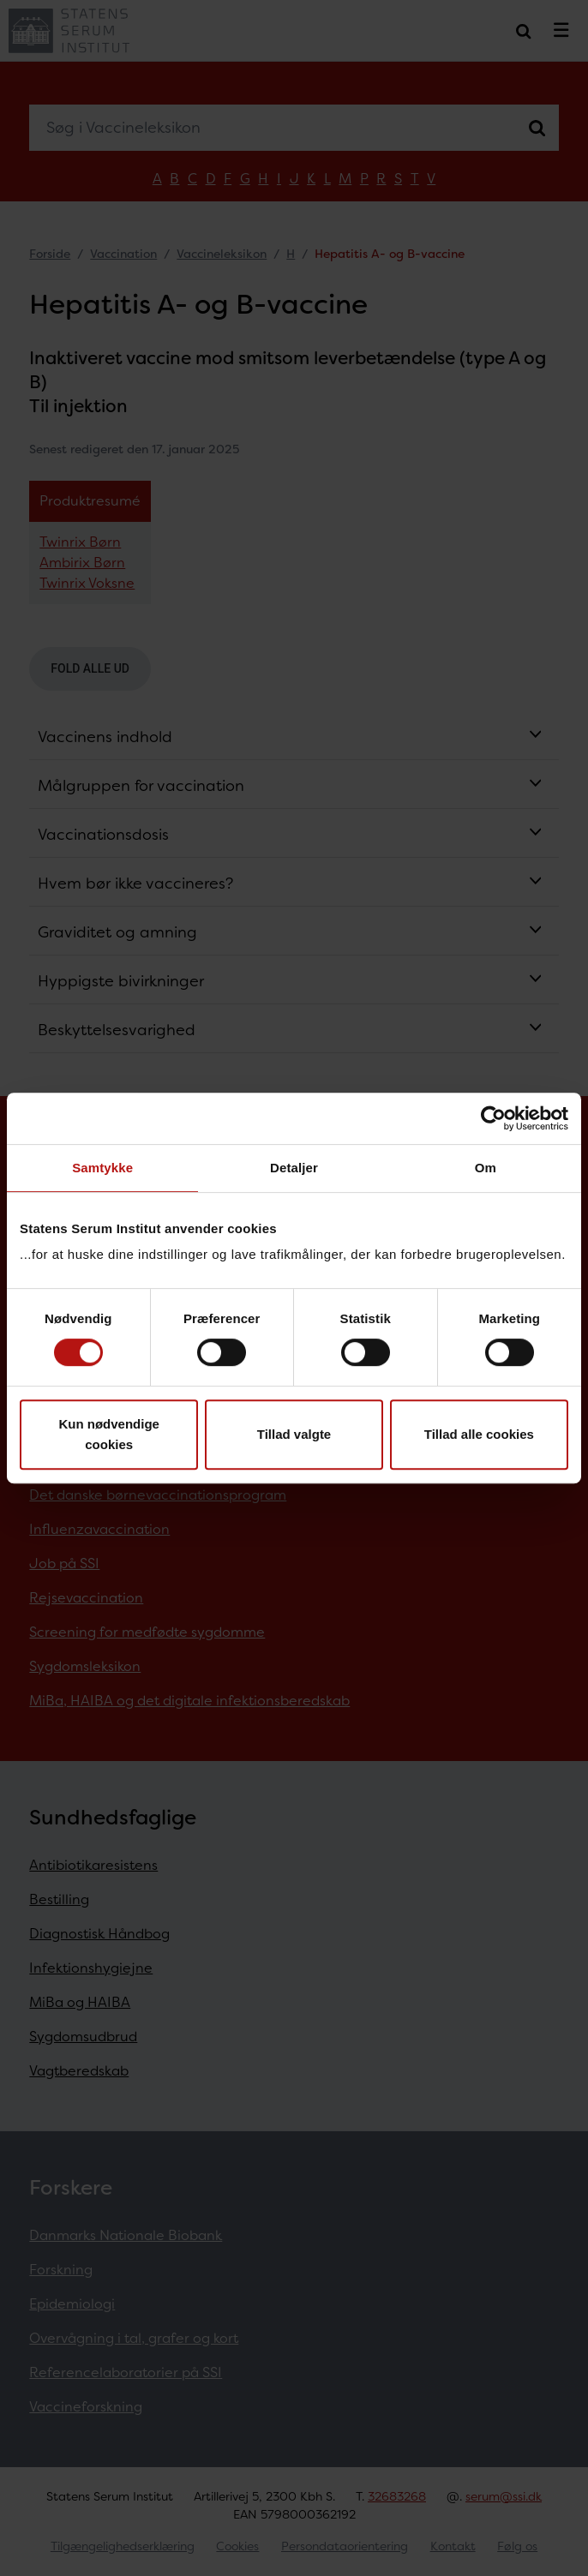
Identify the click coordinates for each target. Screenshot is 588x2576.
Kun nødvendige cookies (108, 1434)
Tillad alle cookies (479, 1434)
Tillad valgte (294, 1434)
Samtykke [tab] (102, 1167)
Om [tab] (485, 1167)
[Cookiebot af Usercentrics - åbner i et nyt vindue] (493, 1118)
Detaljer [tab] (294, 1167)
